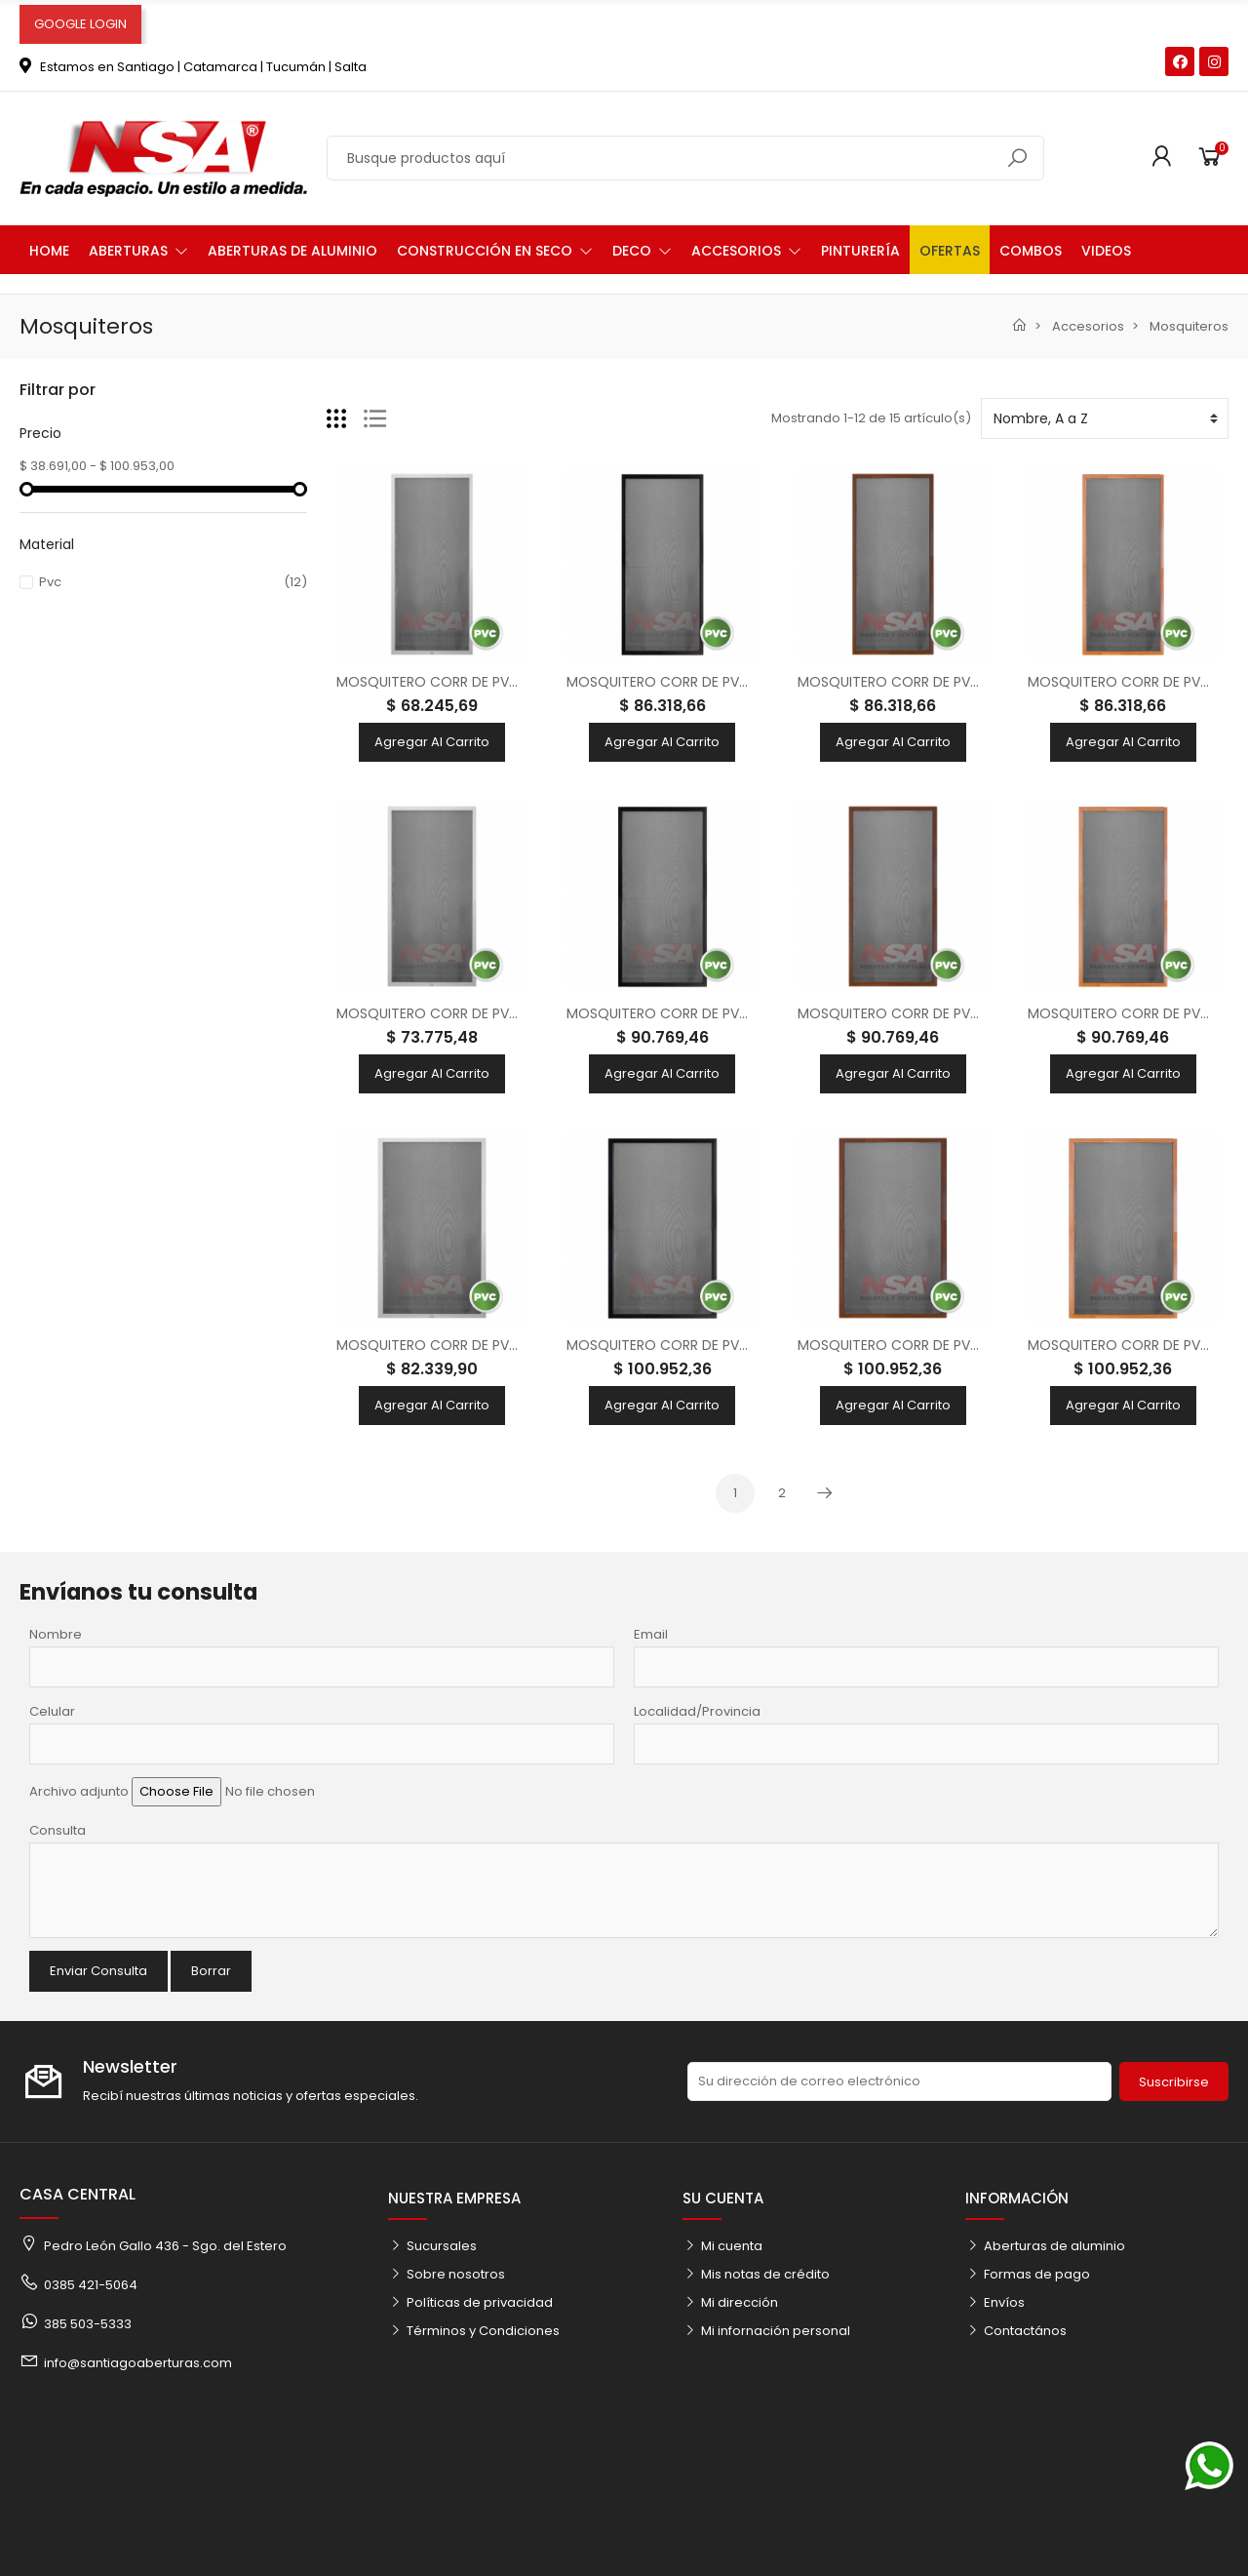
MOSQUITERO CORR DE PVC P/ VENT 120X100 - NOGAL (975, 1013)
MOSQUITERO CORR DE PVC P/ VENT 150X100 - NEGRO (743, 1345)
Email (651, 1634)
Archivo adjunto (79, 1791)
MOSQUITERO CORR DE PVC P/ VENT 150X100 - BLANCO (517, 1345)
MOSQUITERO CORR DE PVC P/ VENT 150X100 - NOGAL (975, 1345)
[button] (138, 249)
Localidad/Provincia (697, 1711)
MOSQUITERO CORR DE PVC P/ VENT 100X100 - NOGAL (975, 682)
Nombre (55, 1634)
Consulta (57, 1830)
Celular (52, 1711)
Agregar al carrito (431, 742)
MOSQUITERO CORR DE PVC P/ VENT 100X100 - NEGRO (744, 682)
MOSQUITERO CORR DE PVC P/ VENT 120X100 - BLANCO (517, 1013)
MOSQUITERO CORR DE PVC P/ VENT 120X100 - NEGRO (743, 1013)
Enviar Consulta (98, 1971)
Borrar (211, 1971)
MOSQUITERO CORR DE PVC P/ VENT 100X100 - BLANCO (518, 682)
